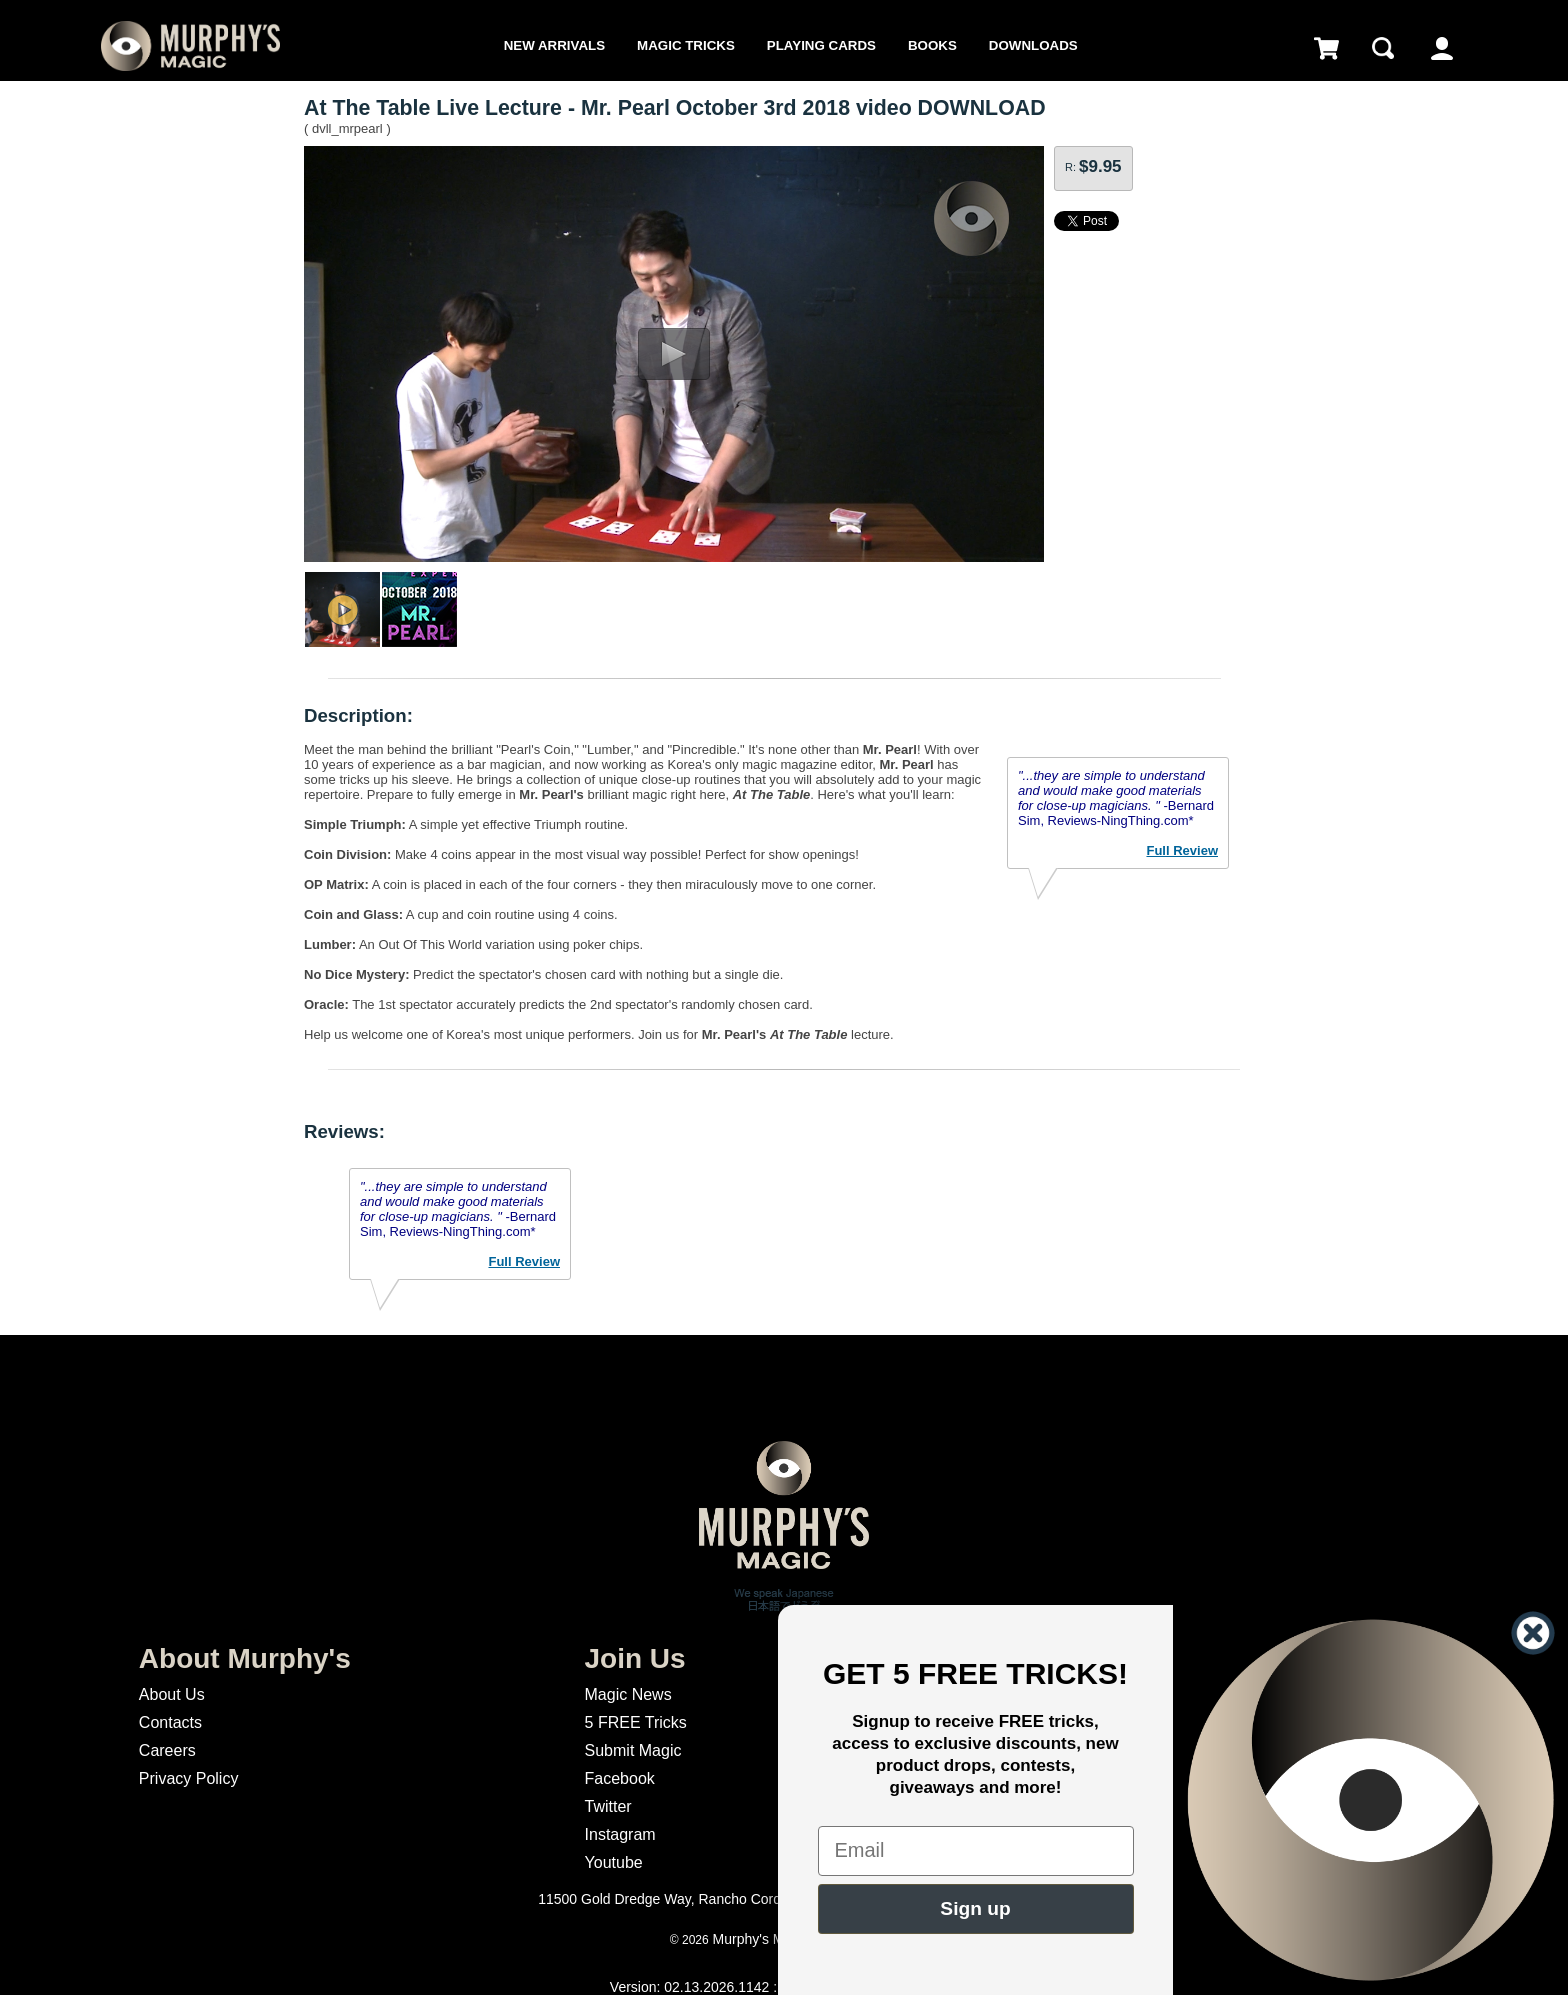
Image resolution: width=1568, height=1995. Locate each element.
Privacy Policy (189, 1778)
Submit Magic (633, 1750)
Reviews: (344, 1131)
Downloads (1033, 45)
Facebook (620, 1778)
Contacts (170, 1722)
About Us (172, 1694)
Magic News (628, 1694)
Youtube (614, 1862)
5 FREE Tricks (636, 1722)
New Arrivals (554, 45)
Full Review (1182, 850)
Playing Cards (821, 45)
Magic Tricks (686, 45)
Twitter (608, 1806)
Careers (167, 1750)
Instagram (620, 1834)
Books (932, 45)
